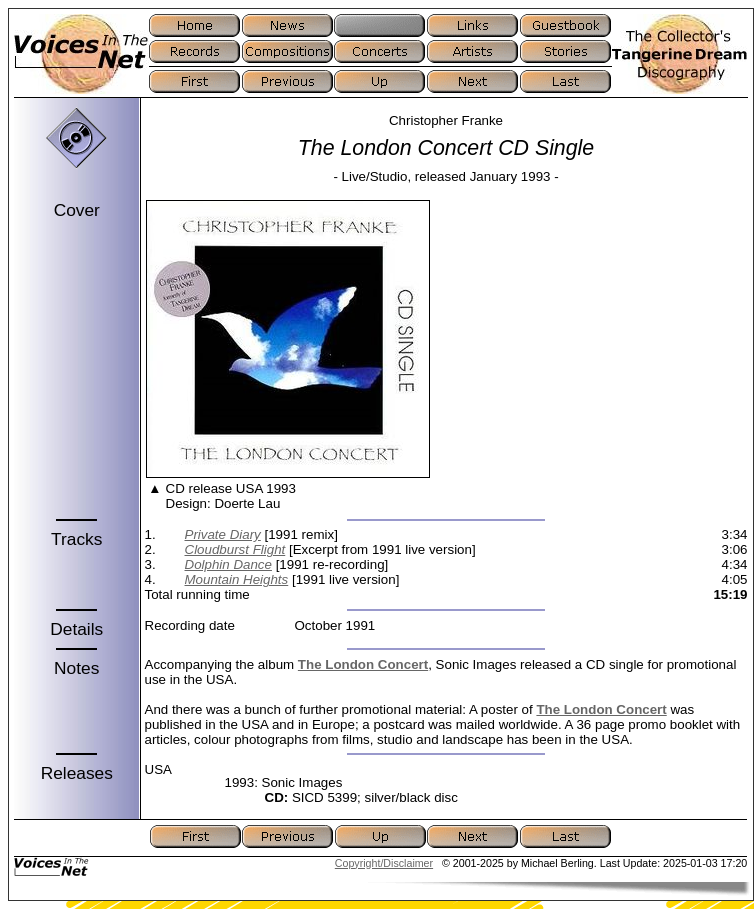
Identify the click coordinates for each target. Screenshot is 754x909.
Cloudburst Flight (235, 549)
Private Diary (223, 534)
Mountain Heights (237, 579)
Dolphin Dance (228, 564)
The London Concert (363, 664)
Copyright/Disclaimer (384, 863)
